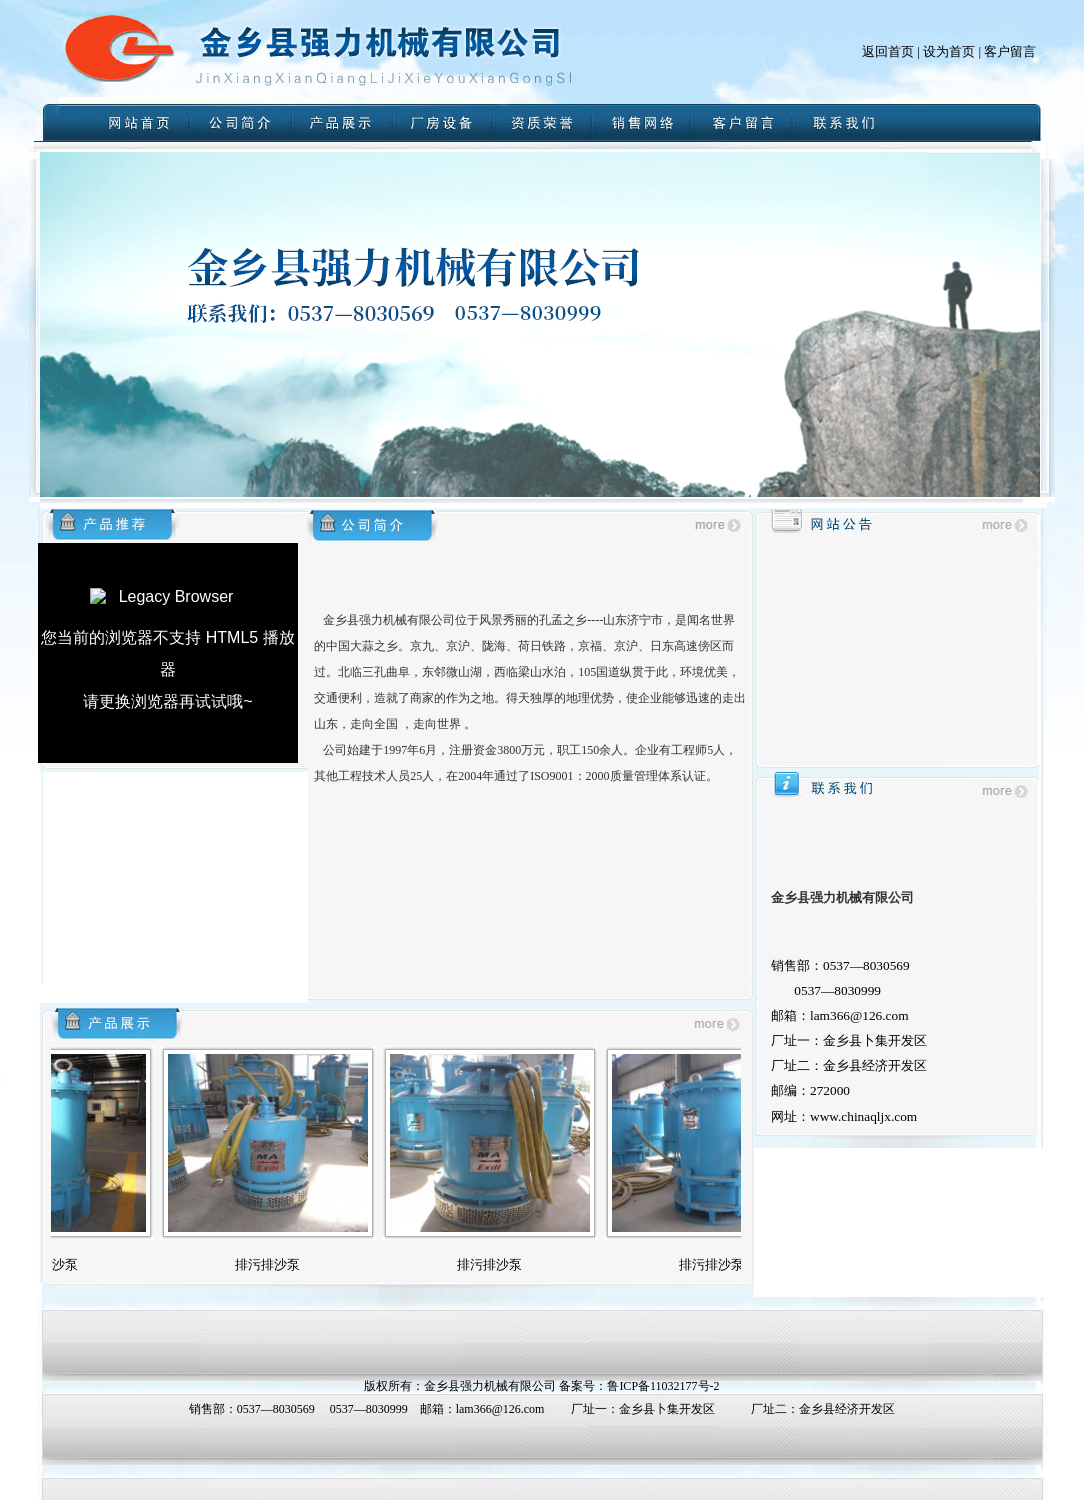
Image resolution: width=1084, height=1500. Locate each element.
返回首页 (888, 51)
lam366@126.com (500, 1409)
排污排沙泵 (66, 1264)
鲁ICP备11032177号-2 (663, 1386)
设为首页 (949, 51)
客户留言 (1010, 51)
